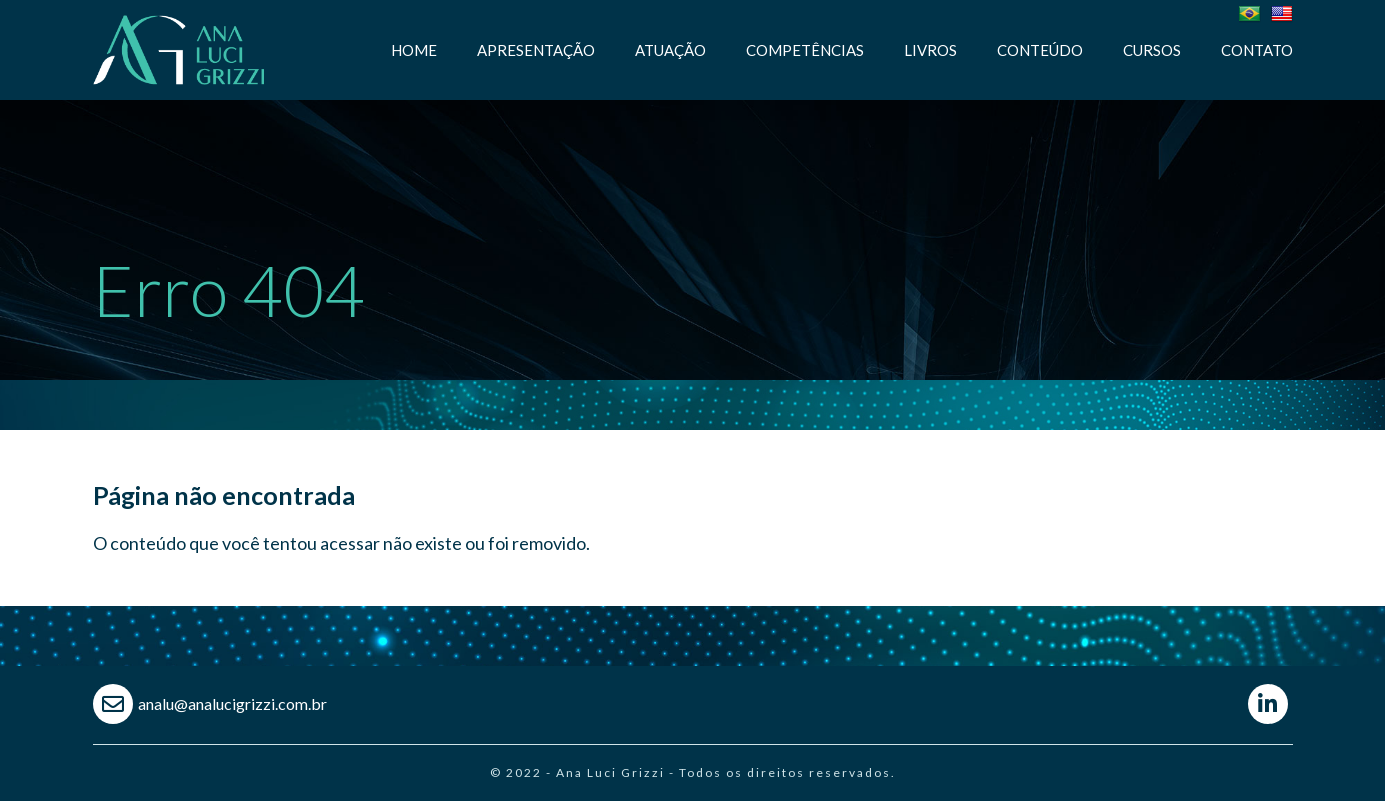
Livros (930, 50)
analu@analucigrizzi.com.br (232, 703)
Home (414, 50)
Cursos (1152, 50)
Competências (805, 50)
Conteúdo (1040, 50)
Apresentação (536, 50)
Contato (1257, 50)
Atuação (670, 50)
